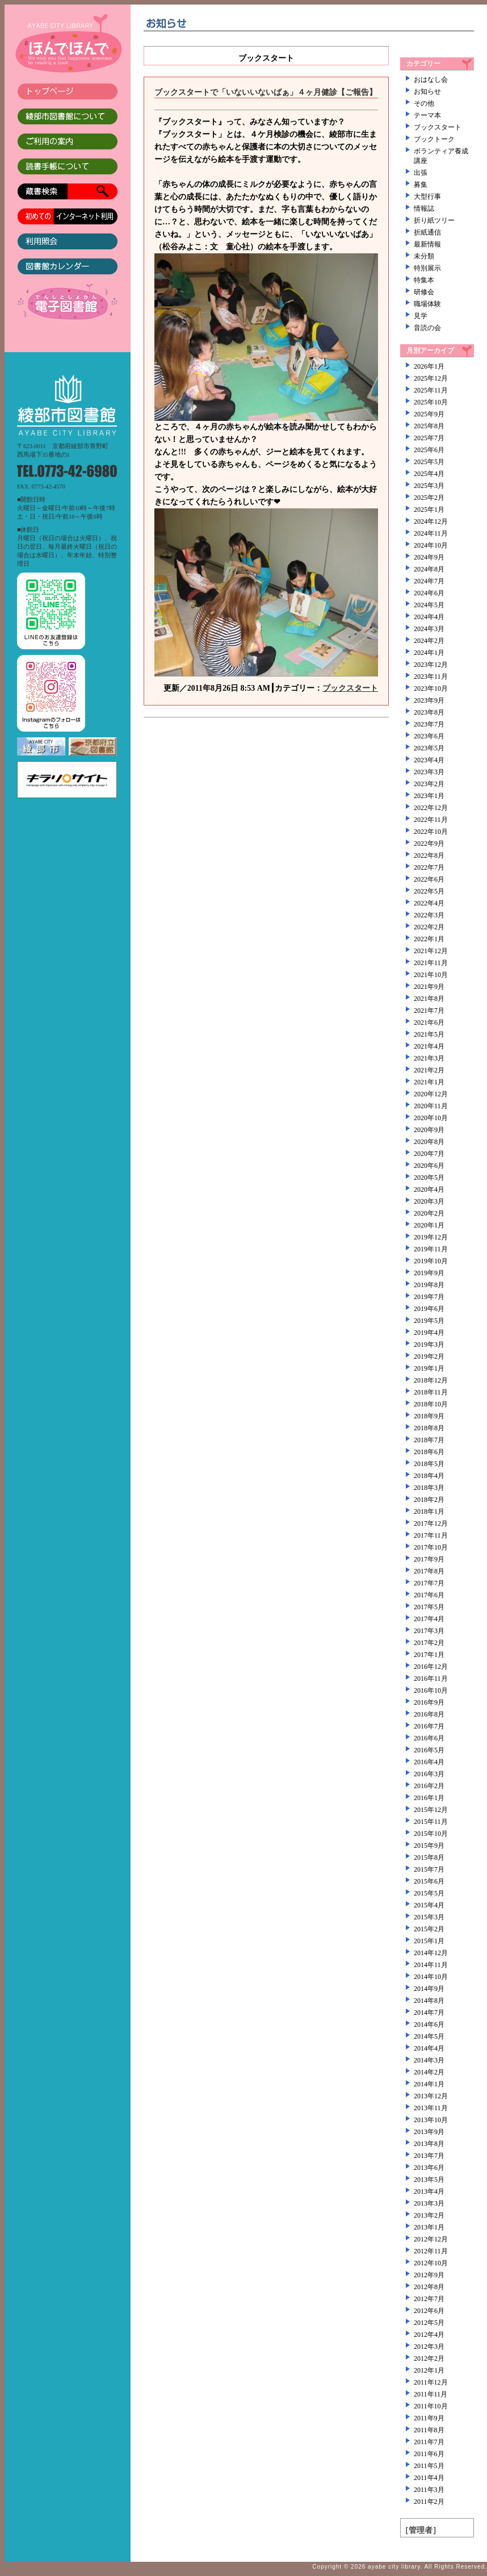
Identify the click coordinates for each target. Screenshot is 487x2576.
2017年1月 (429, 1655)
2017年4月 (429, 1619)
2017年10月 (431, 1547)
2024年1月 (429, 653)
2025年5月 (429, 462)
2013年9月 (429, 2132)
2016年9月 (429, 1702)
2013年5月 (429, 2179)
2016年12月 (431, 1667)
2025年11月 (431, 390)
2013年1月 (429, 2227)
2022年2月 (429, 927)
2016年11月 (431, 1678)
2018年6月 (429, 1452)
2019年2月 (429, 1356)
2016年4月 (429, 1762)
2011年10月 (431, 2406)
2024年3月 (429, 629)
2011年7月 (429, 2442)
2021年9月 (429, 987)
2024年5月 (429, 605)
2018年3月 (429, 1488)
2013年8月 (429, 2144)
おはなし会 (431, 79)
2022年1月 (429, 939)
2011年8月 (429, 2430)
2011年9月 (429, 2418)
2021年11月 (431, 963)
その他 (424, 103)
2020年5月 (429, 1177)
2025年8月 (429, 426)
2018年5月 (429, 1464)
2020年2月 (429, 1213)
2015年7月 (429, 1869)
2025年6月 (429, 450)
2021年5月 (429, 1034)
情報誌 (424, 208)
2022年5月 (429, 891)
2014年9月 (429, 1989)
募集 (420, 185)
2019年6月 (429, 1309)
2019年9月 (429, 1273)
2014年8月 (429, 2001)
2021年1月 (429, 1082)
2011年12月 (431, 2382)
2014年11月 (431, 1965)
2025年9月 (429, 414)
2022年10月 (431, 832)
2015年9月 (429, 1845)
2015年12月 (431, 1810)
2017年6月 (429, 1595)
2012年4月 (429, 2335)
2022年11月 (431, 820)
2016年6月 (429, 1738)
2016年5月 (429, 1750)
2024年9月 (429, 557)
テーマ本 (427, 115)
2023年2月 (429, 784)
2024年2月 (429, 641)
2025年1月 (429, 509)
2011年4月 (429, 2478)
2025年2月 (429, 498)
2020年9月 (429, 1130)
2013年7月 (429, 2156)
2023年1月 (429, 796)
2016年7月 (429, 1726)
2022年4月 (429, 903)
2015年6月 (429, 1881)
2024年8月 (429, 569)
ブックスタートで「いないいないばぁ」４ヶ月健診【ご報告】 (265, 92)
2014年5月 (429, 2036)
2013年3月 (429, 2203)
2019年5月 (429, 1321)
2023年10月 (431, 688)
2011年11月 (430, 2394)
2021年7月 (429, 1010)
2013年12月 (431, 2096)
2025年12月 (431, 378)
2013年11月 (431, 2108)
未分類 (424, 256)
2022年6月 (429, 879)
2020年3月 (429, 1201)
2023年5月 (429, 748)
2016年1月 (429, 1798)
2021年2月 (429, 1070)
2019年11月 (431, 1249)
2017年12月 (431, 1523)
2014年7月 (429, 2012)
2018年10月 (431, 1404)
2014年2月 (429, 2072)
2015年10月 (431, 1834)
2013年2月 (429, 2215)
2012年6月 (429, 2311)
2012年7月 (429, 2299)
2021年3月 (429, 1058)
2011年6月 (429, 2454)
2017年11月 (431, 1535)
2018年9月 (429, 1416)
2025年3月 (429, 486)
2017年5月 (429, 1607)
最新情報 (427, 244)
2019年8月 (429, 1285)
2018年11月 (431, 1392)
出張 (420, 173)
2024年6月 (429, 593)
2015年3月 (429, 1917)
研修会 (424, 292)
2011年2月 (429, 2502)
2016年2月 (429, 1786)
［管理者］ (420, 2530)
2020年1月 (429, 1225)
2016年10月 (431, 1690)
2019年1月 (429, 1368)
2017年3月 (429, 1631)
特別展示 (427, 268)
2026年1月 (429, 366)
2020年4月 (429, 1189)
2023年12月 (431, 665)
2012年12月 (431, 2239)
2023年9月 (429, 700)
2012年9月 (429, 2275)
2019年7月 (429, 1297)
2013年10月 (431, 2120)
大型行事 (427, 197)
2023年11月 (431, 676)
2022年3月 (429, 915)
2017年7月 (429, 1583)
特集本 (424, 280)
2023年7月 (429, 724)
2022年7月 (429, 867)
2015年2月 (429, 1929)
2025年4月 (429, 474)
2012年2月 (429, 2358)
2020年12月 (431, 1094)
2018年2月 (429, 1500)
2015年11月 (431, 1822)
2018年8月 (429, 1428)
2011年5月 (429, 2466)
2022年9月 (429, 843)
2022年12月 (431, 808)
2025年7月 (429, 438)
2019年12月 (431, 1237)
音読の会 (427, 328)
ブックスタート (350, 688)
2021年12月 (431, 951)
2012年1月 (429, 2370)
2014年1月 (429, 2084)
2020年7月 (429, 1154)
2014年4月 (429, 2048)
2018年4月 (429, 1476)
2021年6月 (429, 1022)
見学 (420, 316)
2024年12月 (431, 521)
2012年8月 (429, 2287)
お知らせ (427, 91)
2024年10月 (431, 545)
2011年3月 (429, 2490)
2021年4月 (429, 1046)
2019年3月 (429, 1344)
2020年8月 (429, 1142)
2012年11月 (431, 2251)
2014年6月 (429, 2024)
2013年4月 (429, 2191)
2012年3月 (429, 2346)
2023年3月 (429, 772)
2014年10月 (431, 1977)
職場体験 (427, 304)
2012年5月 (429, 2323)
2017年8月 (429, 1571)
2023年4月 (429, 760)
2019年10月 (431, 1261)
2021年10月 (431, 975)
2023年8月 (429, 712)
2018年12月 (431, 1380)
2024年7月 (429, 581)
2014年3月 (429, 2060)
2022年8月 (429, 855)
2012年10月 (431, 2263)
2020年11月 (431, 1106)
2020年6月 (429, 1166)
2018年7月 (429, 1440)
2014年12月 (431, 1953)
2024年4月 (429, 617)
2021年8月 (429, 999)
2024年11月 (431, 533)
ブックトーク (434, 139)
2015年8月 (429, 1857)
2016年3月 (429, 1774)
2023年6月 (429, 736)
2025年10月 (431, 402)
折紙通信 (427, 232)
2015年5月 (429, 1893)
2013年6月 (429, 2168)
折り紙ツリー (434, 220)
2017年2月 (429, 1643)
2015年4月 (429, 1905)
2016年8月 (429, 1714)
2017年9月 (429, 1559)
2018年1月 (429, 1511)
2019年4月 (429, 1333)
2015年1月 (429, 1941)
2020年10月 (431, 1118)
